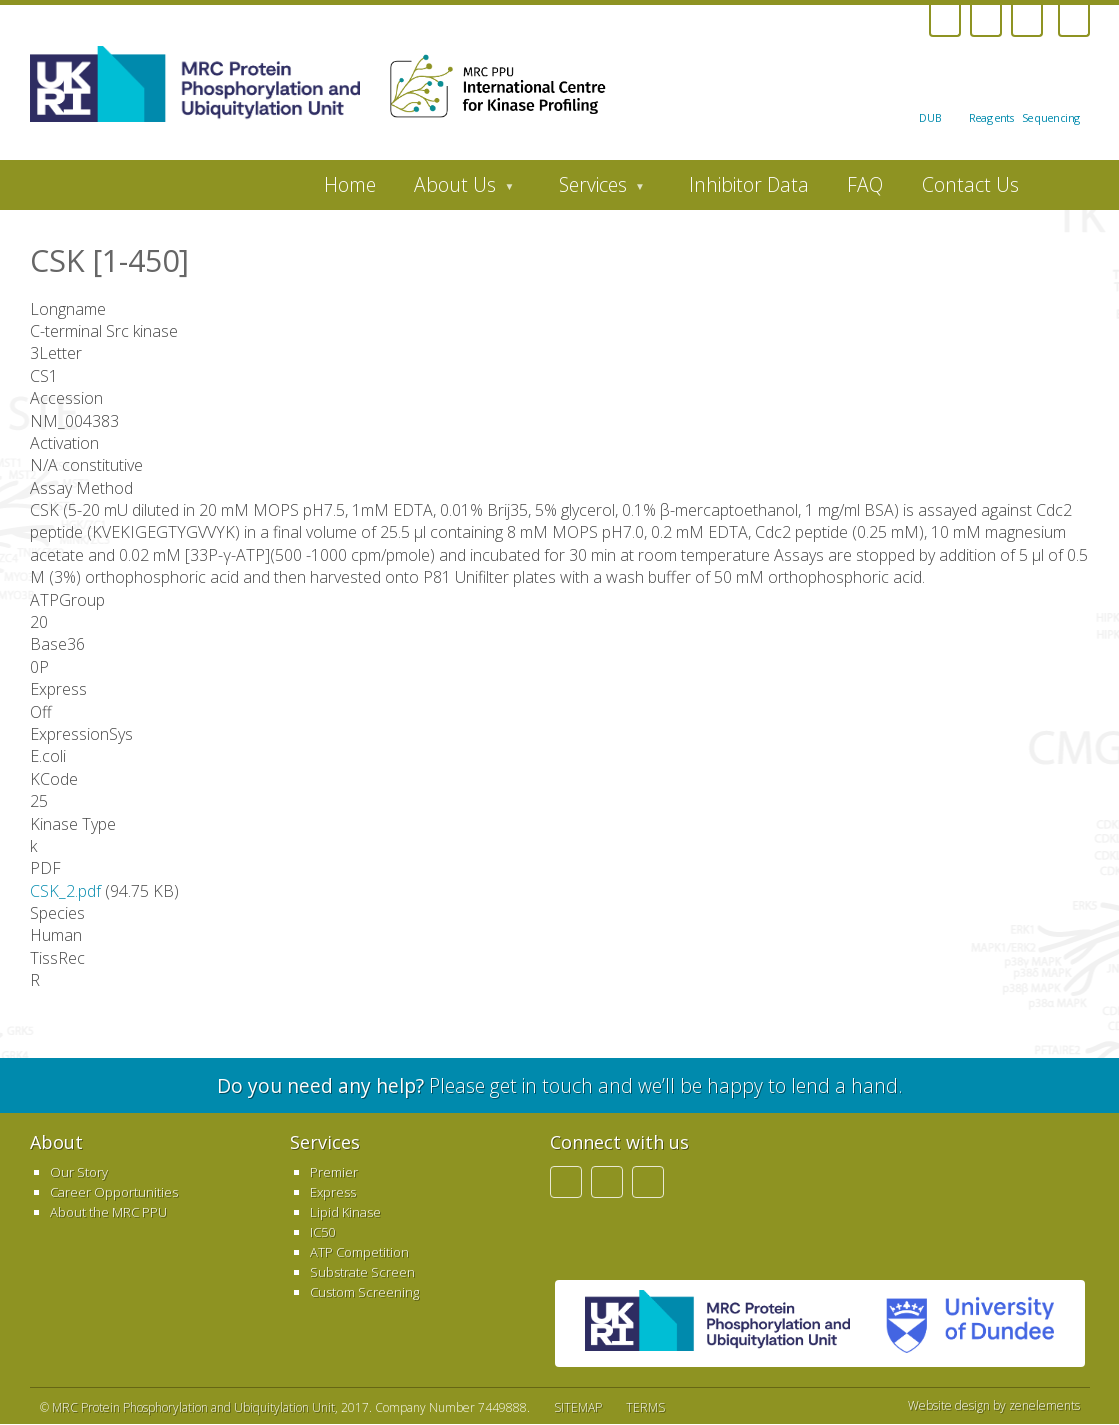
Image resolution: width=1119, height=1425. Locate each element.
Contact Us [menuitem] (970, 184)
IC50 (322, 1232)
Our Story (79, 1172)
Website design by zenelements (994, 1406)
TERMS (645, 1407)
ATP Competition (359, 1252)
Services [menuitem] (592, 190)
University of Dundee (962, 1323)
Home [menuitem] (350, 184)
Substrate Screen (362, 1272)
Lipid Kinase (345, 1212)
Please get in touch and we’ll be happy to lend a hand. (560, 1085)
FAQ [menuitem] (865, 184)
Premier (334, 1172)
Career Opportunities (114, 1192)
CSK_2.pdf (65, 891)
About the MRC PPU (108, 1212)
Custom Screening (364, 1292)
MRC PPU (717, 1323)
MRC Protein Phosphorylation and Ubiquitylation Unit (193, 1407)
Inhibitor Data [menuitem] (749, 184)
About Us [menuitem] (454, 190)
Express (333, 1192)
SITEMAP (578, 1407)
